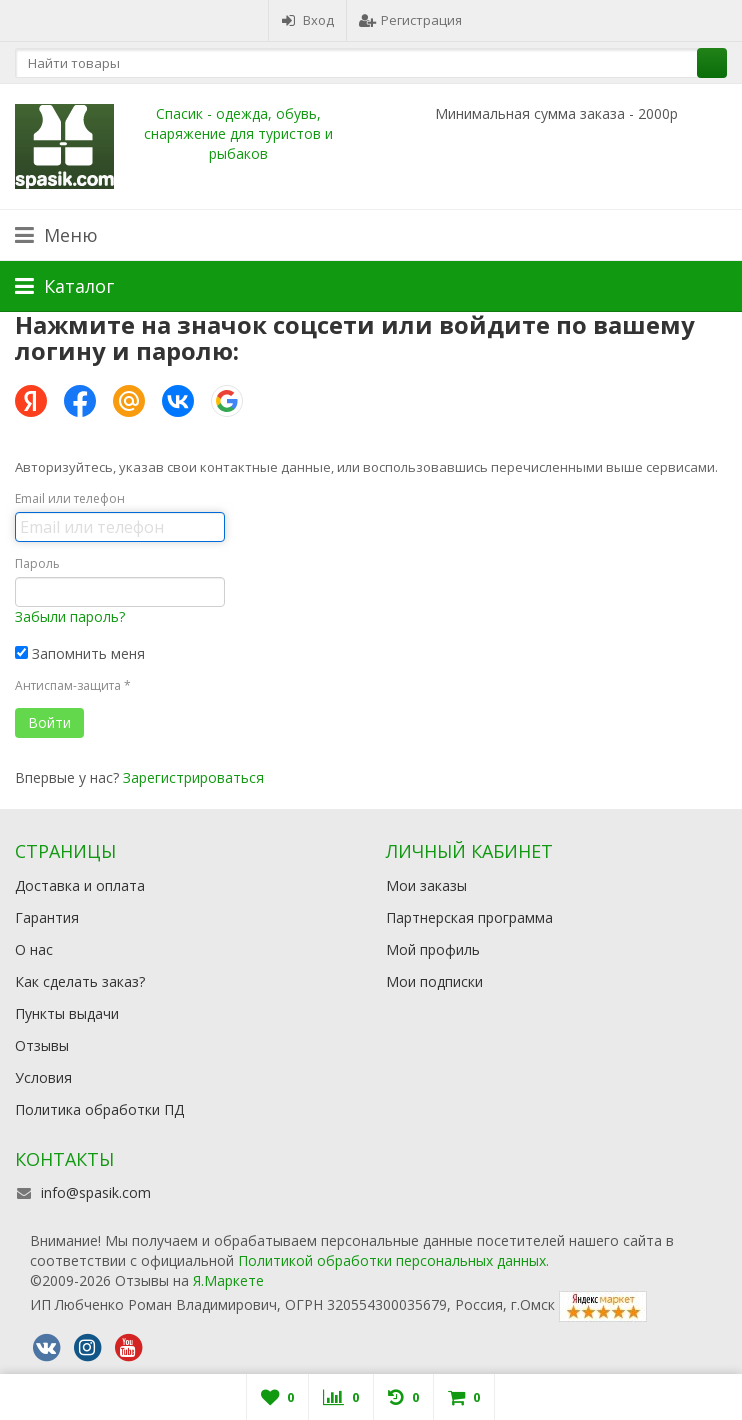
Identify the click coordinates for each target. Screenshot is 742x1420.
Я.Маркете (228, 1280)
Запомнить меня (80, 653)
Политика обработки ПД (99, 1109)
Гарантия (47, 917)
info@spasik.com (96, 1192)
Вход (307, 20)
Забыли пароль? (70, 616)
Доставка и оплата (80, 885)
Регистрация (410, 20)
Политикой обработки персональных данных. (393, 1260)
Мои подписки (434, 981)
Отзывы (42, 1045)
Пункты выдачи (67, 1013)
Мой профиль (433, 949)
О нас (34, 949)
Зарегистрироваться (193, 777)
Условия (43, 1077)
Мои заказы (426, 885)
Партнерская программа (469, 917)
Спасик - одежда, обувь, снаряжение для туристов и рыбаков (238, 133)
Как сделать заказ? (80, 981)
